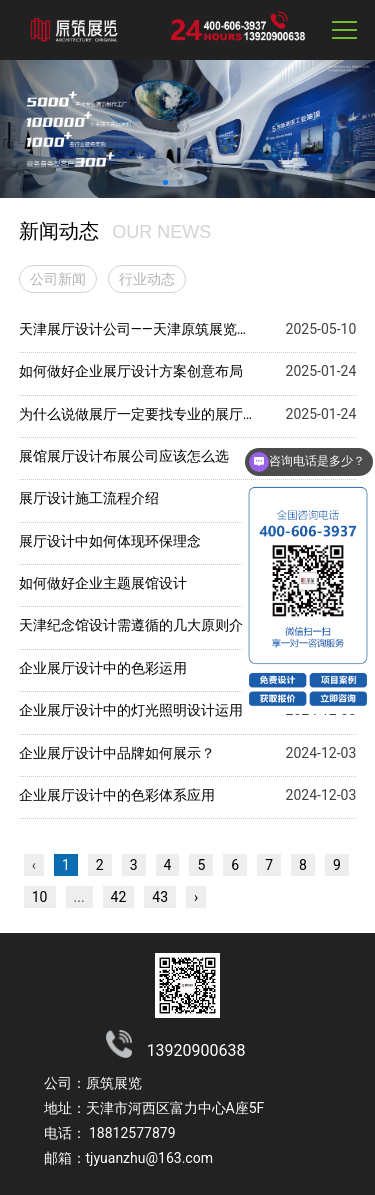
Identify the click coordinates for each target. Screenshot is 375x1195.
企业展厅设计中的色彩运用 (103, 668)
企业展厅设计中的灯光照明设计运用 (131, 710)
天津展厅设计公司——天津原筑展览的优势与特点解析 (137, 329)
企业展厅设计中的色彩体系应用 (117, 795)
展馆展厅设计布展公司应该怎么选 (124, 456)
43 (160, 897)
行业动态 (147, 279)
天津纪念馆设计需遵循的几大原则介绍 (137, 625)
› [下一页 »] (196, 897)
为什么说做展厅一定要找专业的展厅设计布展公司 (137, 414)
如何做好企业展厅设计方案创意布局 (131, 371)
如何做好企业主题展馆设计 (103, 583)
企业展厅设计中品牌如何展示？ (117, 753)
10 (40, 897)
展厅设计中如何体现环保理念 (110, 541)
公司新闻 (58, 279)
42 (119, 897)
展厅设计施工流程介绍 (89, 498)
